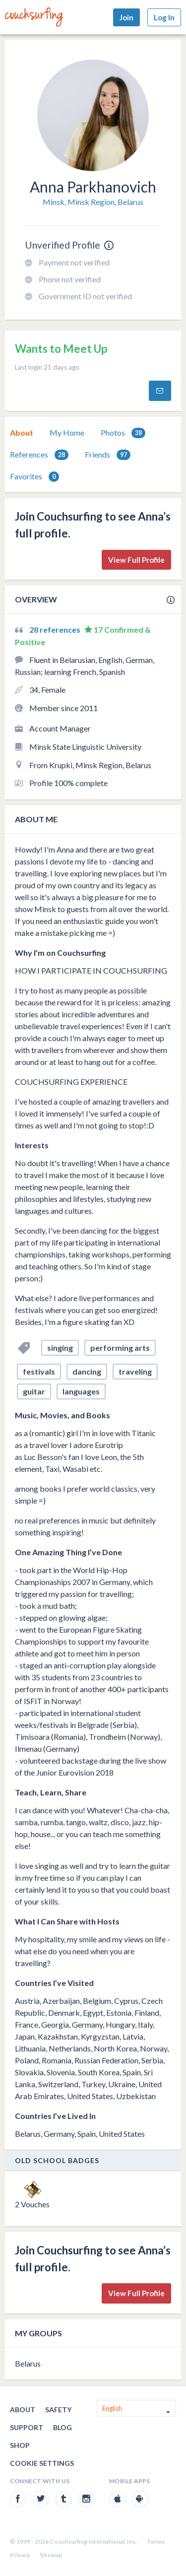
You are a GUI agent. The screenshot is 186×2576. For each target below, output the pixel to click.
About (21, 432)
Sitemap (51, 2555)
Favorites (34, 476)
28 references (55, 629)
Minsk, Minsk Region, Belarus (93, 201)
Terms (156, 2541)
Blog (62, 2427)
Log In (164, 17)
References (39, 455)
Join (126, 17)
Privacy (20, 2555)
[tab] (21, 433)
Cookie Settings (42, 2463)
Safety (58, 2409)
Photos (123, 433)
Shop (20, 2445)
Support (26, 2427)
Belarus (28, 2363)
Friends (107, 455)
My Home (67, 432)
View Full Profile (136, 559)
